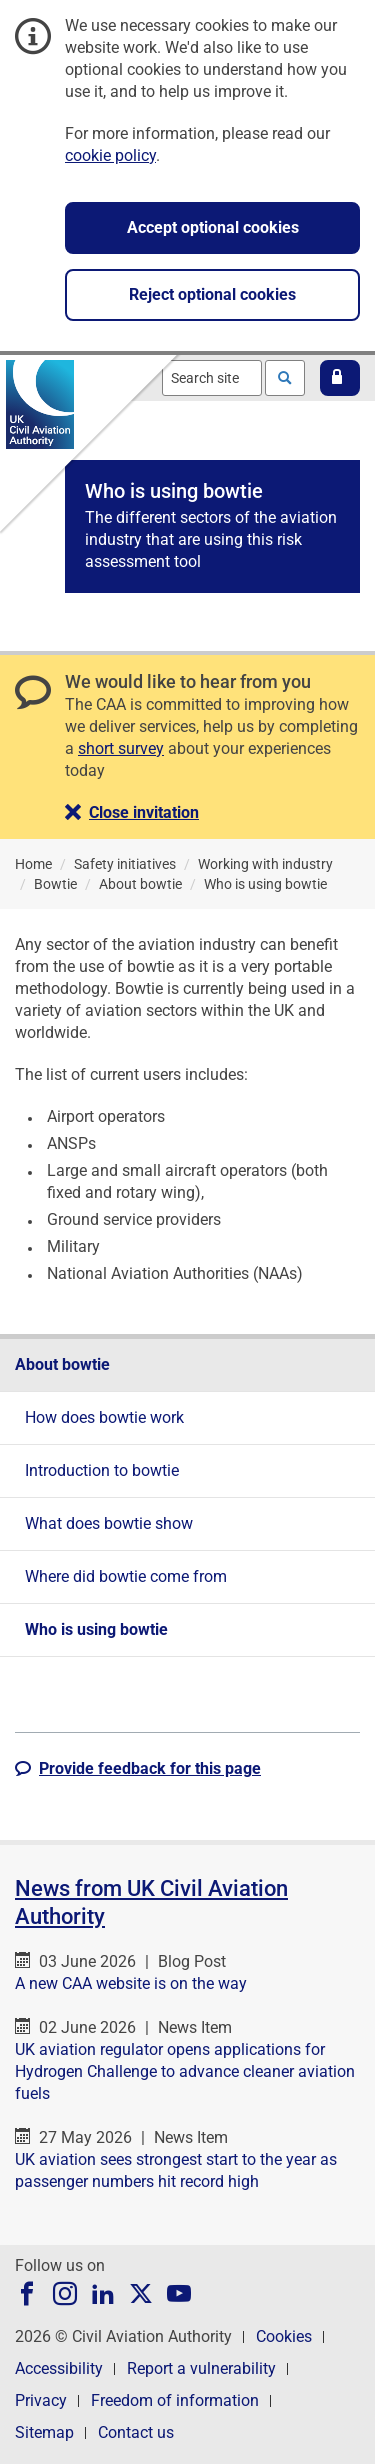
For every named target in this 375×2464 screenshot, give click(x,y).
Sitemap (44, 2432)
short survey (121, 748)
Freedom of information (175, 2400)
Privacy (41, 2400)
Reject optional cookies (212, 294)
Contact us (136, 2432)
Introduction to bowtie (102, 1470)
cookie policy (110, 155)
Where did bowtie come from (126, 1576)
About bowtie (62, 1364)
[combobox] (212, 378)
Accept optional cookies (213, 227)
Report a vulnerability (201, 2368)
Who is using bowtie (96, 1629)
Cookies (284, 2336)
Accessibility (59, 2368)
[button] (340, 378)
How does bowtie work (104, 1417)
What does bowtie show (109, 1523)
